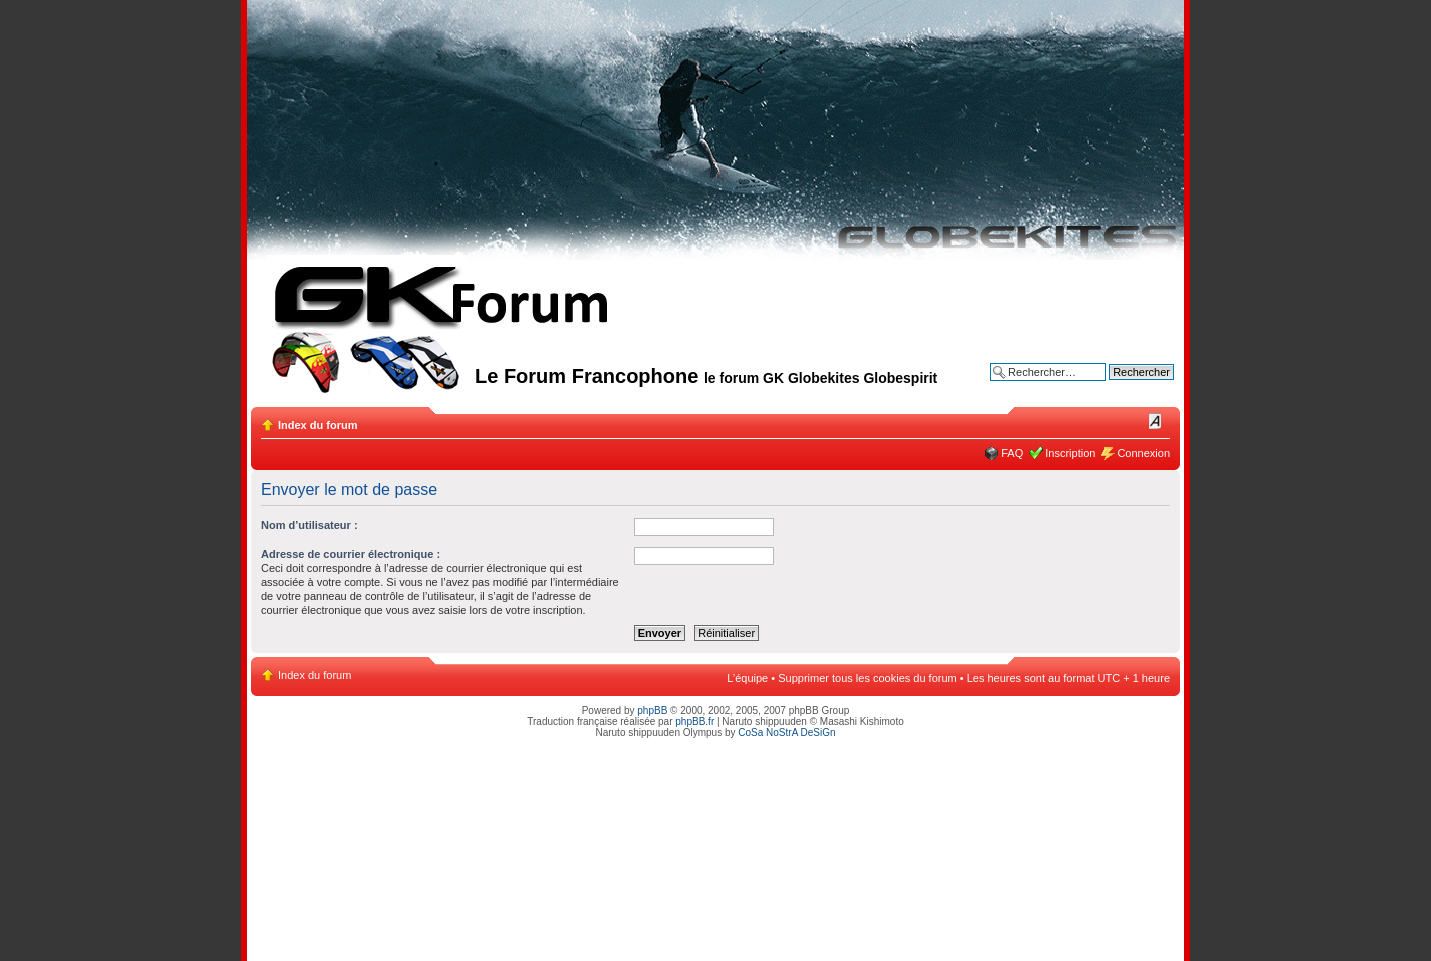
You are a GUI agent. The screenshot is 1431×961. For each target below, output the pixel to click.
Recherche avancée (1125, 387)
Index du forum (317, 425)
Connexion (1143, 453)
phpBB (652, 710)
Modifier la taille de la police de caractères (1155, 421)
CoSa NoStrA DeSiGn (786, 732)
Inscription (1070, 453)
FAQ (1012, 453)
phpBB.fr (694, 721)
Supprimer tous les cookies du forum (867, 678)
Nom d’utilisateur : (309, 525)
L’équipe (747, 678)
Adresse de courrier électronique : (350, 554)
